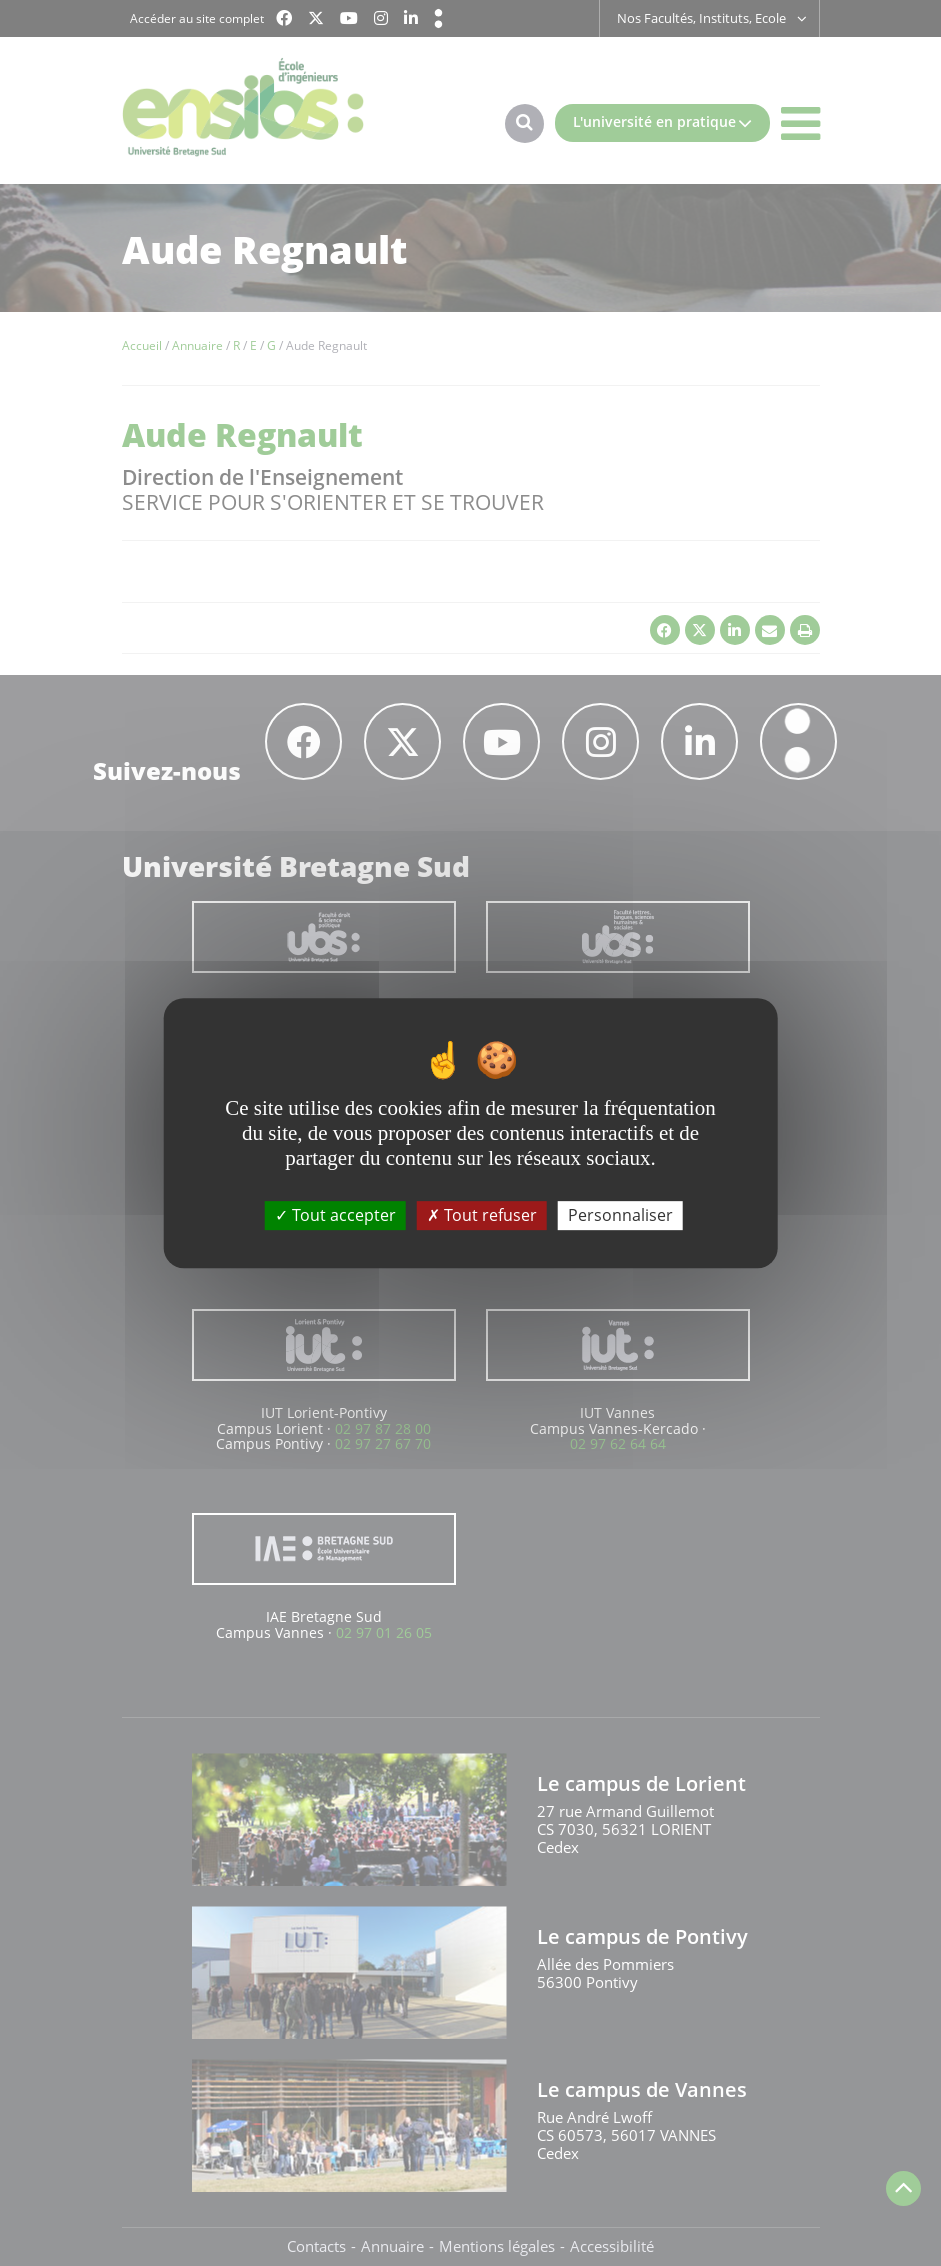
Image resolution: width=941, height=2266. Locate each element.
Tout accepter (335, 1215)
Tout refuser (482, 1215)
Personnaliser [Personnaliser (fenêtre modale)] (620, 1215)
